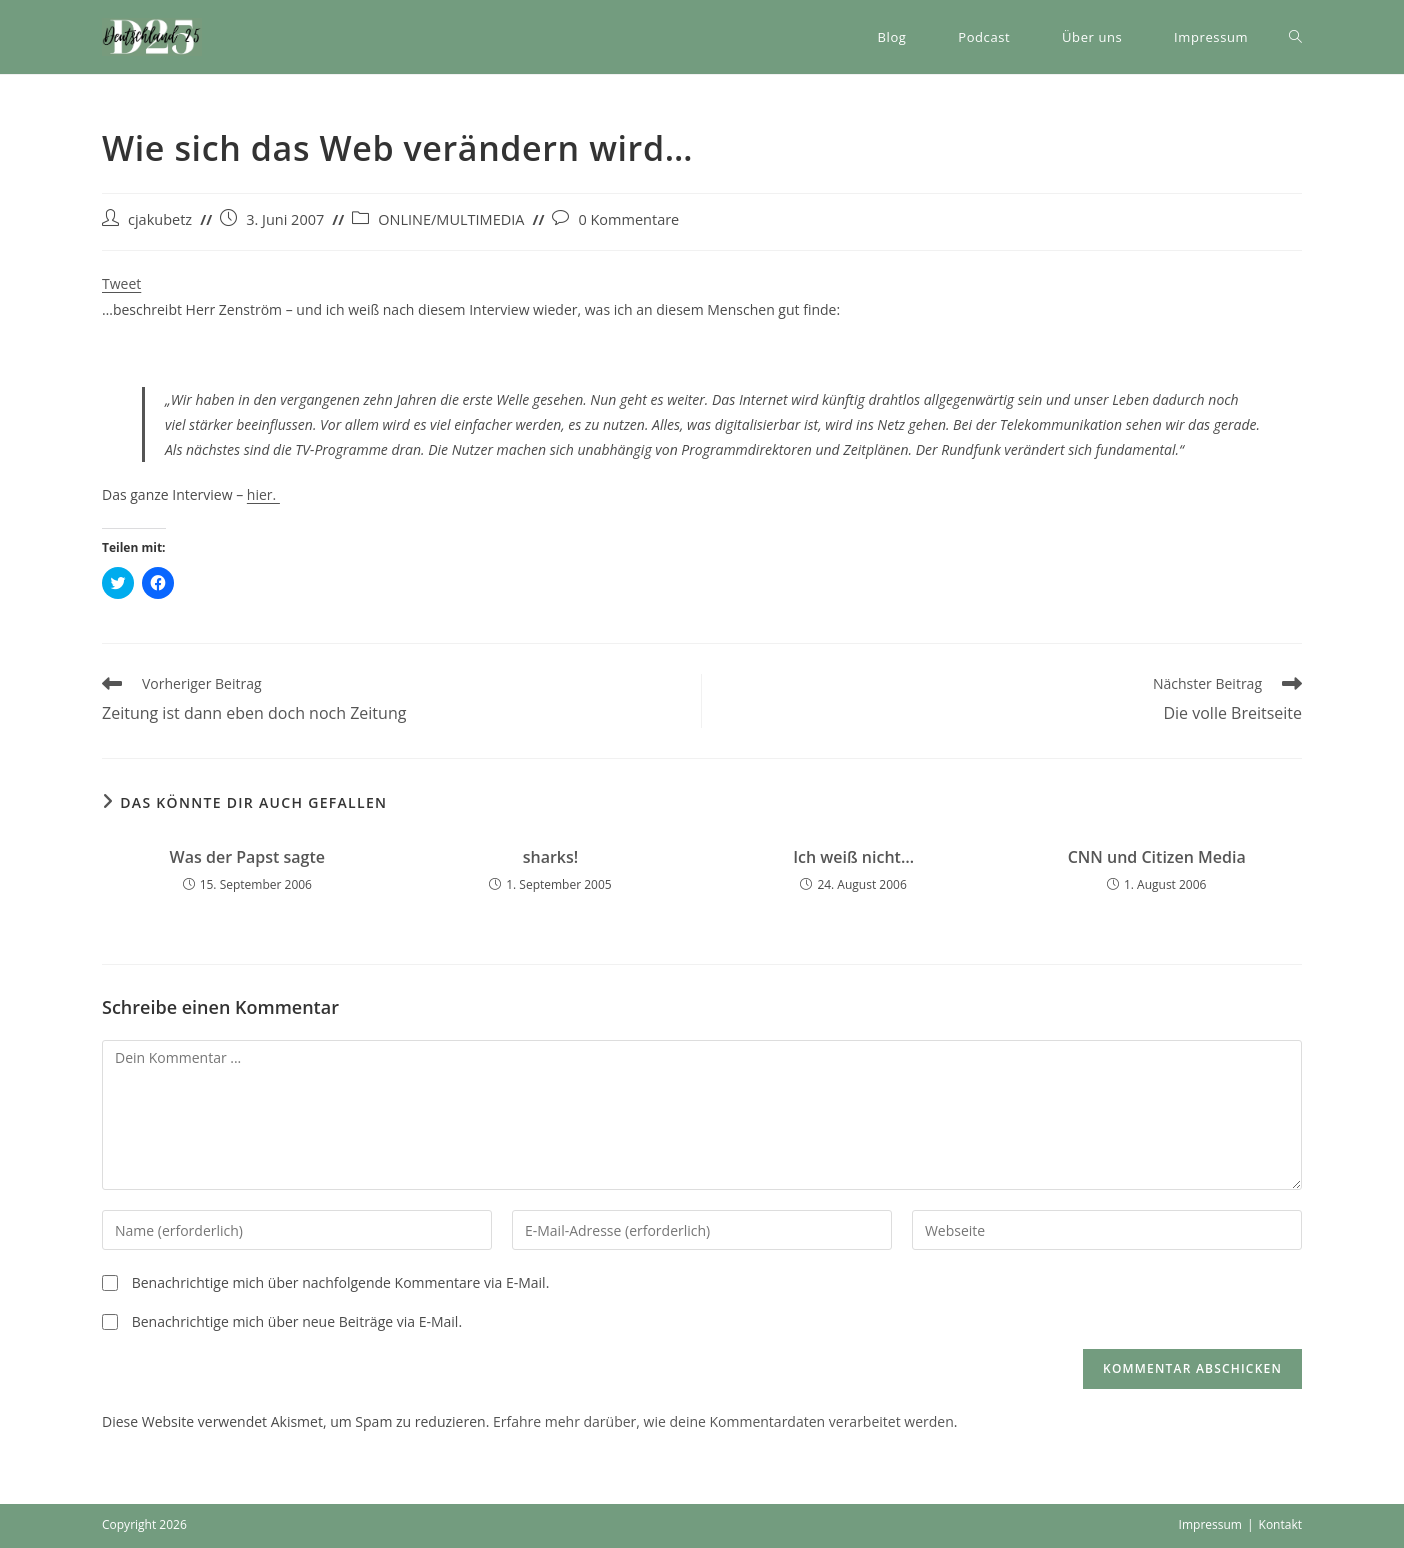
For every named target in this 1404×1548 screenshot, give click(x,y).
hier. (263, 494)
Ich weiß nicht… (853, 857)
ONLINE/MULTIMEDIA (451, 219)
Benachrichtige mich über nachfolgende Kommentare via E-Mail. (341, 1282)
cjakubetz (160, 219)
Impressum (1210, 1524)
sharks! (551, 857)
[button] (152, 37)
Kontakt (1280, 1524)
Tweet (121, 283)
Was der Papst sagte (247, 857)
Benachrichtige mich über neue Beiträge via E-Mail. (297, 1321)
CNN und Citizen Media (1157, 857)
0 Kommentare (628, 219)
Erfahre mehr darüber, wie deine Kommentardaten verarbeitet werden (723, 1421)
